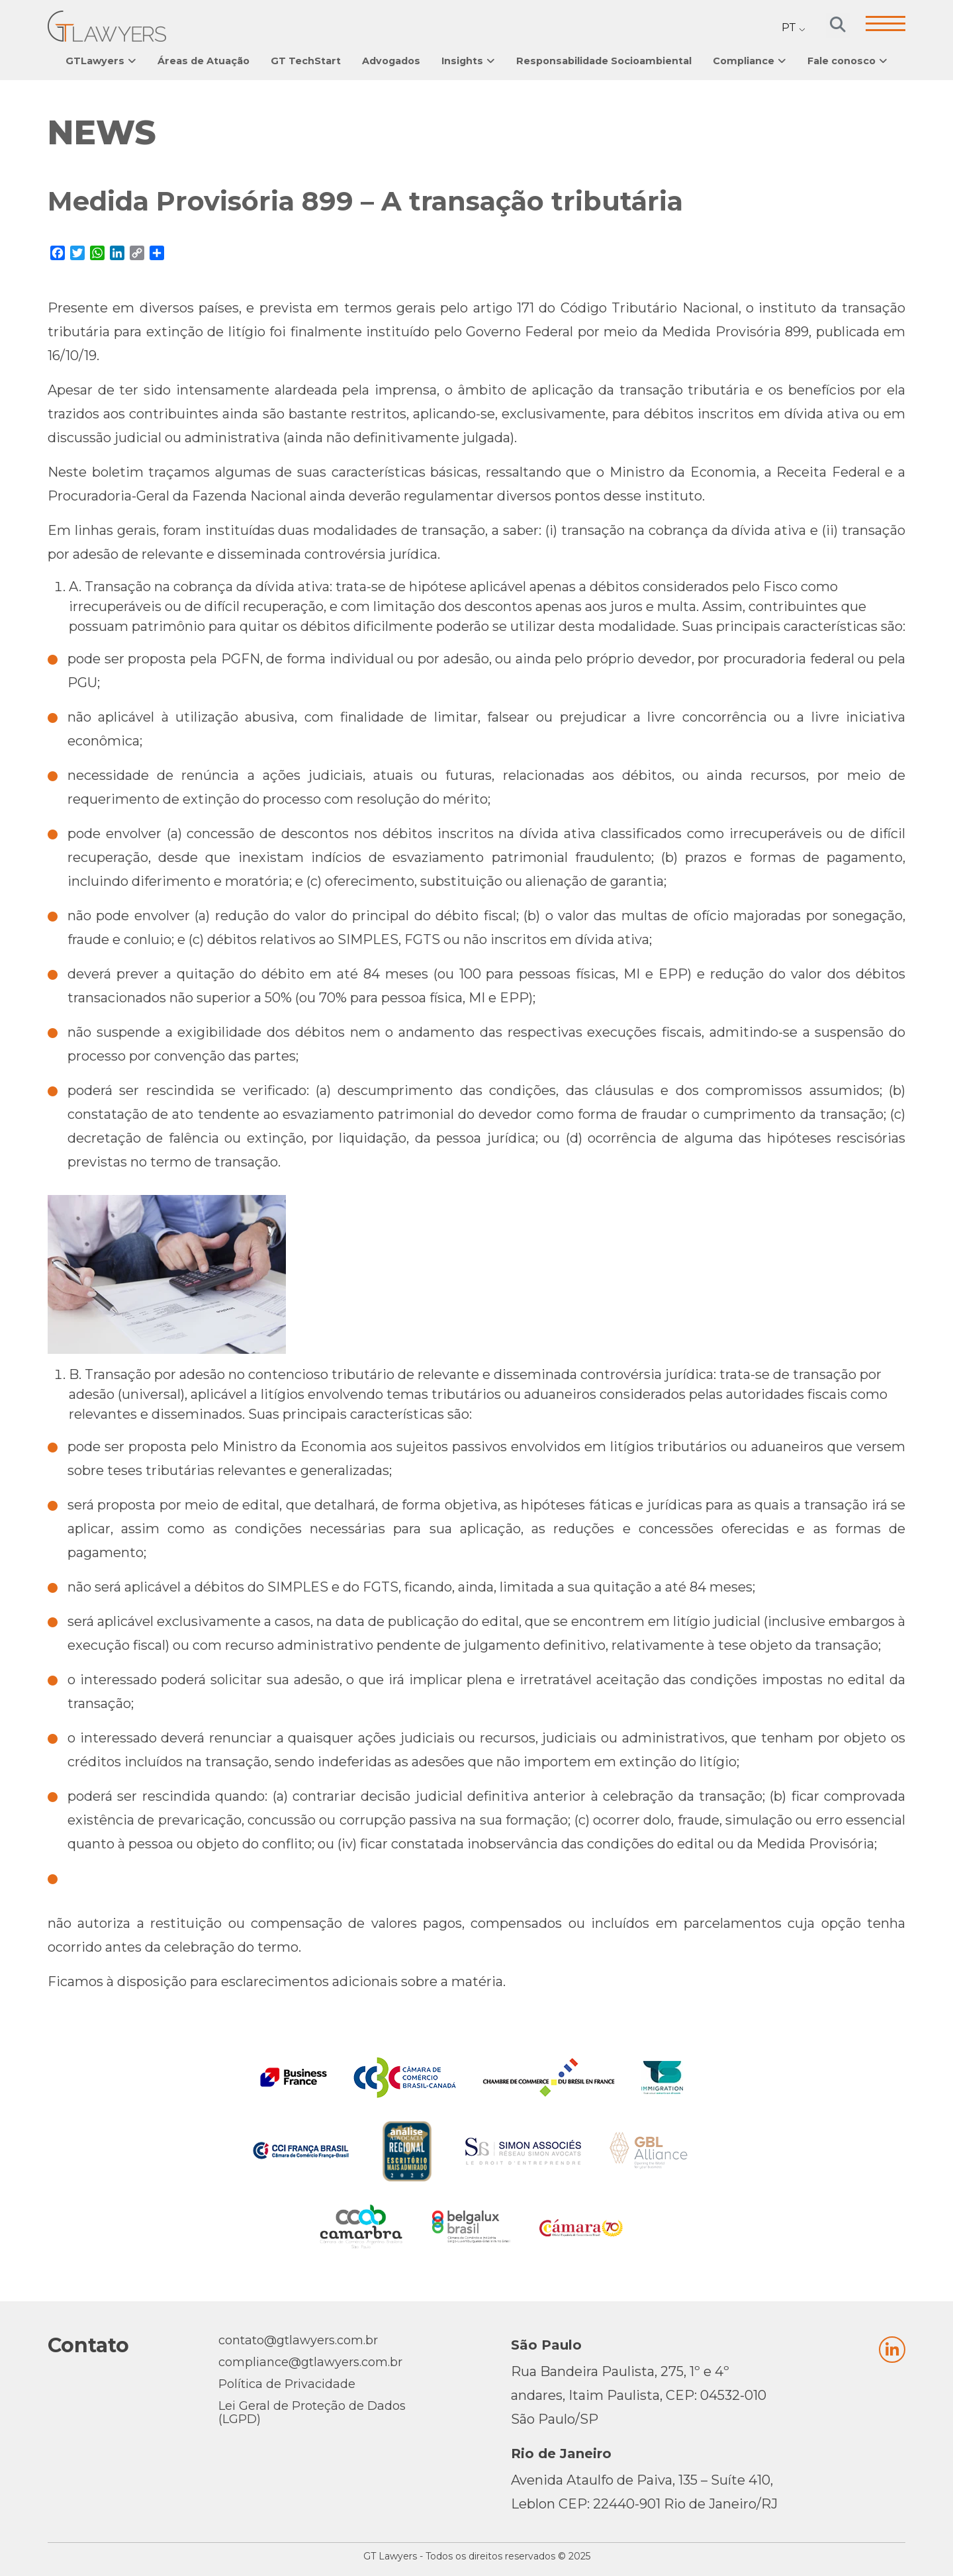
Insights (462, 61)
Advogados (391, 61)
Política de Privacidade (286, 2384)
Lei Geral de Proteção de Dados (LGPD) (312, 2412)
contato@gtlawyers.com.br (298, 2340)
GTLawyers (95, 61)
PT (789, 27)
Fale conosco (841, 61)
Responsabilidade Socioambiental (604, 61)
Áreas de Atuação (204, 61)
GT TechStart (306, 61)
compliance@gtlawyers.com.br (310, 2362)
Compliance (743, 61)
